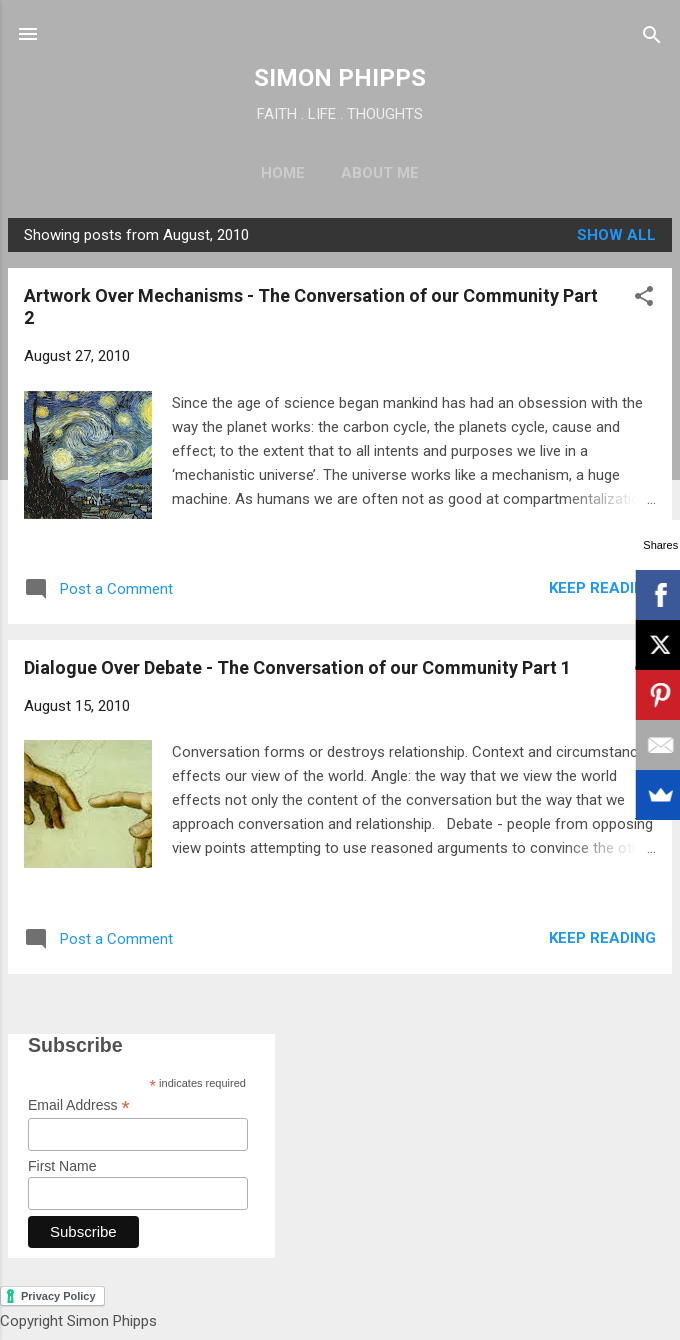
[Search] (652, 36)
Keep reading (602, 588)
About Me (380, 173)
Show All (616, 235)
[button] (644, 297)
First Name (62, 1166)
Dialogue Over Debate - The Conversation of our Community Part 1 (297, 667)
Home (283, 173)
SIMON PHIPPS (340, 78)
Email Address (79, 1105)
